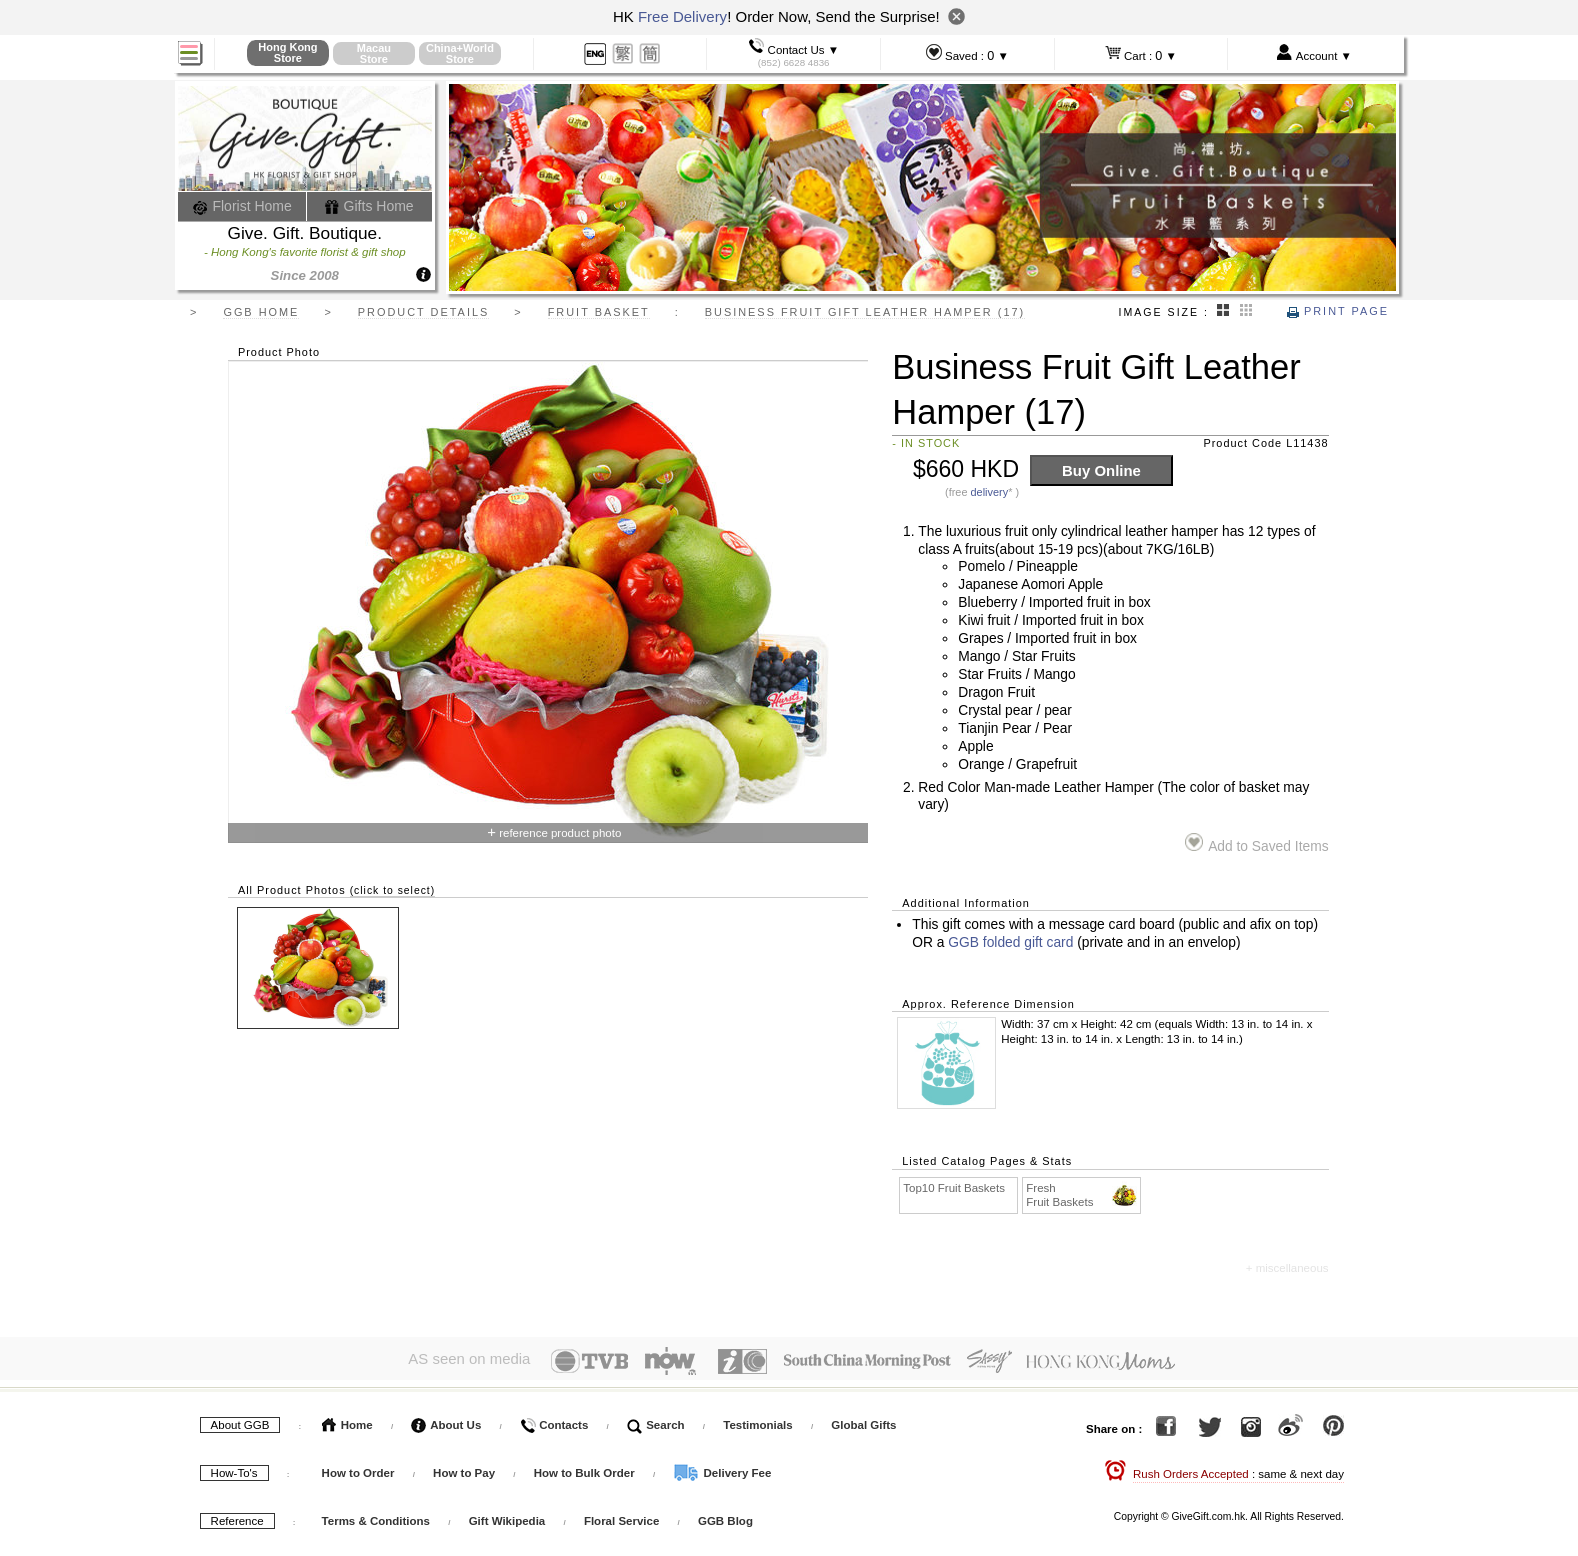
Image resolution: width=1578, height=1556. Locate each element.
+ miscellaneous (1287, 1268)
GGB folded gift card (1010, 942)
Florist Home (242, 206)
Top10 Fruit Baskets (954, 1188)
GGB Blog (725, 1517)
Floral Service (621, 1517)
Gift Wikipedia (507, 1517)
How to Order (358, 1469)
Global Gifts (863, 1421)
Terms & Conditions (376, 1517)
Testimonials (757, 1421)
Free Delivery (682, 16)
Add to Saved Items (1256, 843)
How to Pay (465, 1469)
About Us (446, 1421)
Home (347, 1421)
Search (656, 1421)
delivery (990, 492)
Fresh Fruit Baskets (1082, 1195)
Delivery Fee (722, 1469)
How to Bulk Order (586, 1469)
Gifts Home (369, 206)
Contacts (554, 1421)
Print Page (1338, 311)
